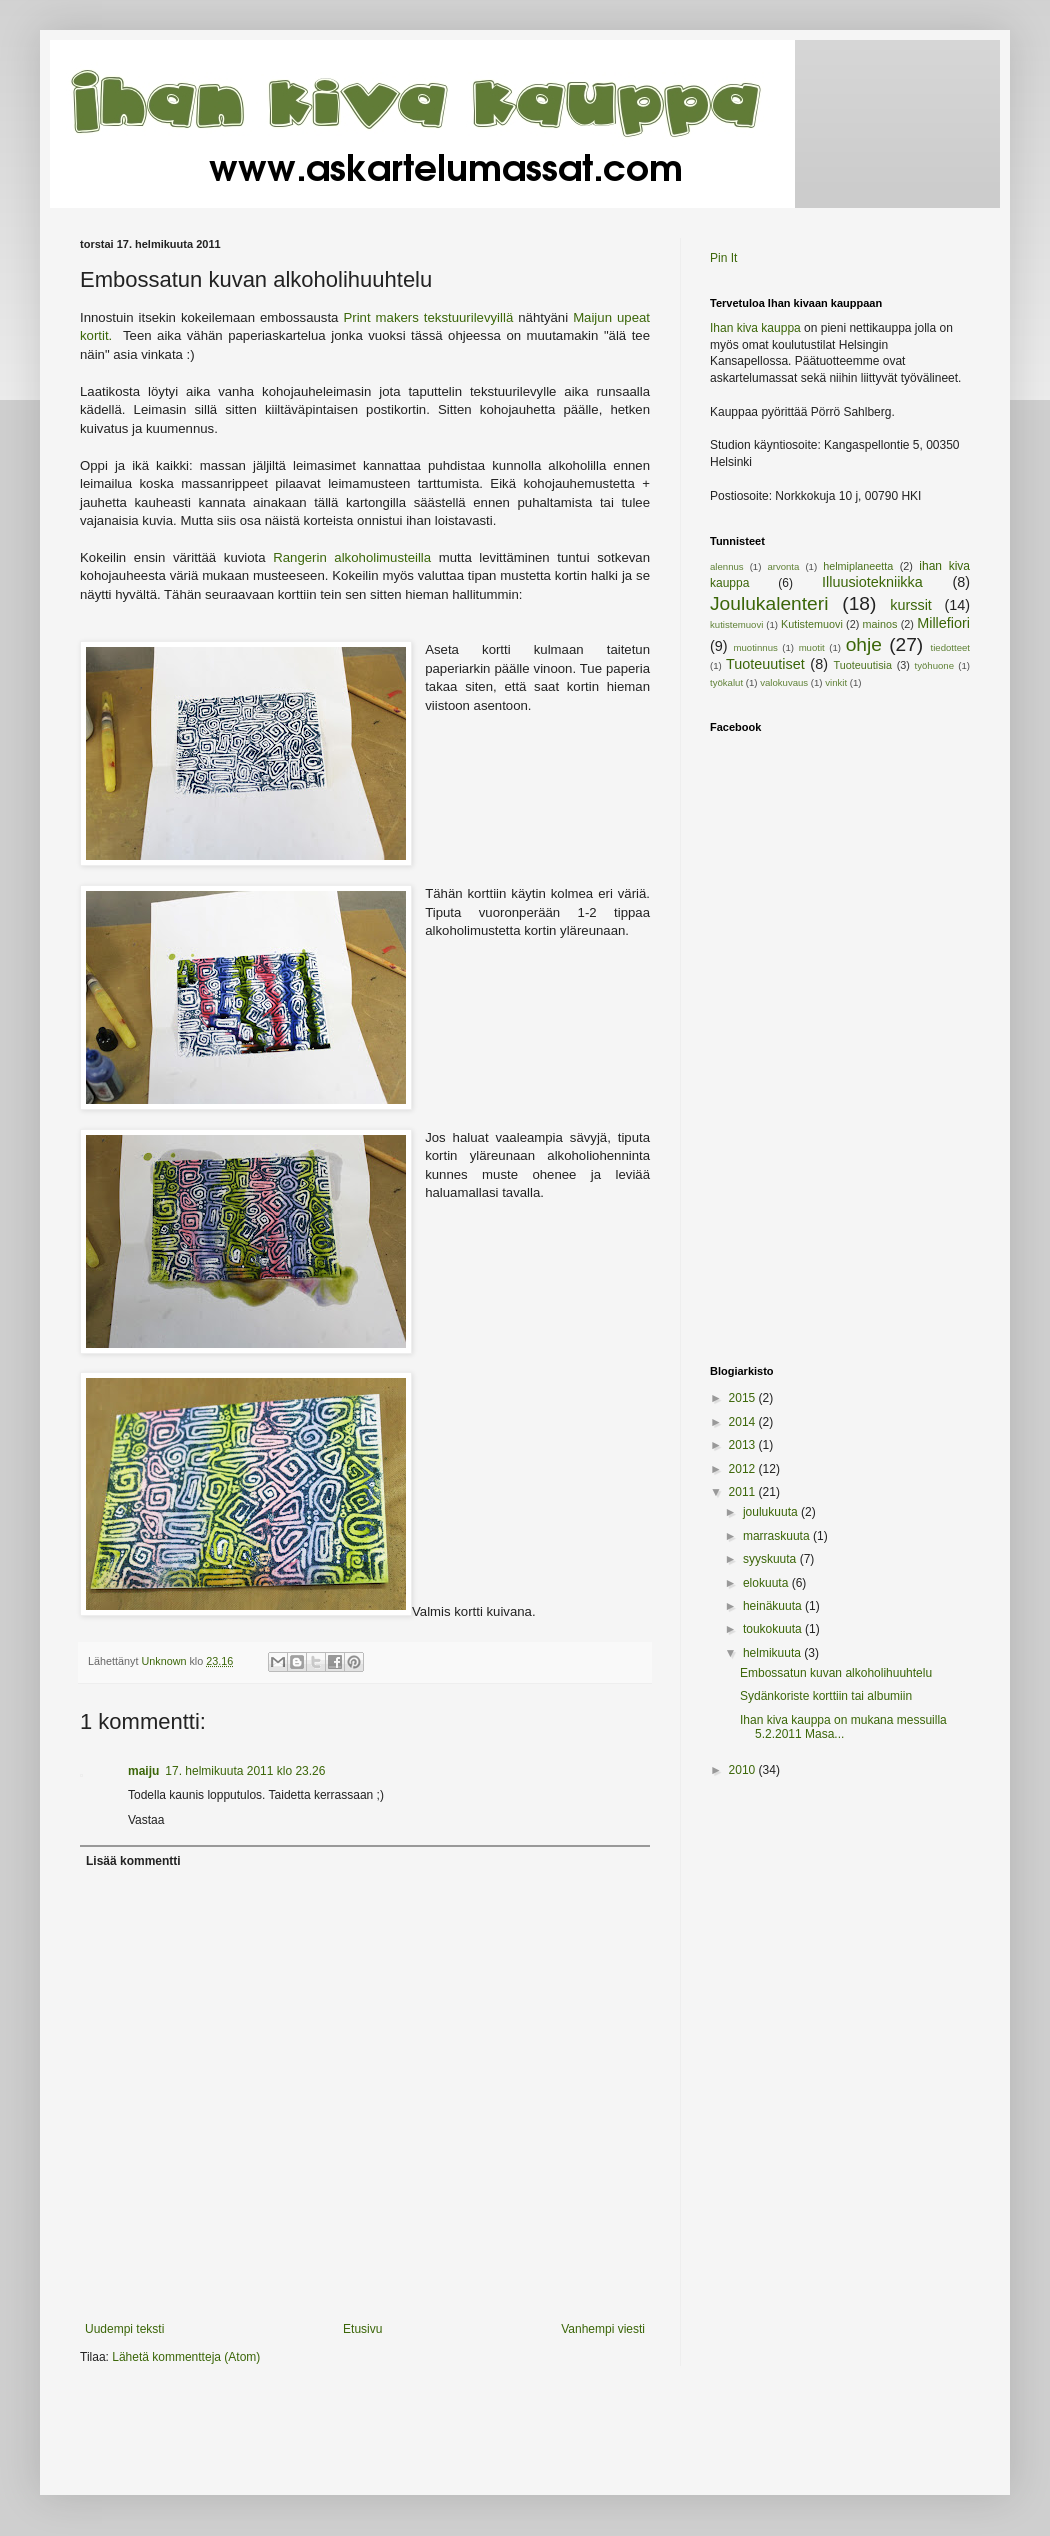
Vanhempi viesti (603, 2329)
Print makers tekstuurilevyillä (430, 317)
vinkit (836, 682)
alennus (727, 566)
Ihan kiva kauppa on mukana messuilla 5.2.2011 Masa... (843, 1727)
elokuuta (767, 1583)
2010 (744, 1770)
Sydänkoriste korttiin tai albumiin (826, 1696)
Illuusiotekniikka (872, 582)
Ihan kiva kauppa (755, 328)
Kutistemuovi (812, 624)
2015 (744, 1398)
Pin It (723, 258)
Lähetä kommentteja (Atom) (186, 2357)
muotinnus (756, 647)
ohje (864, 644)
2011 (744, 1492)
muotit (812, 647)
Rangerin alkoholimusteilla (352, 557)
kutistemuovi (736, 624)
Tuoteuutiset (765, 664)
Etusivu (362, 2329)
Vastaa (146, 1820)
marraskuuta (778, 1536)
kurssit (911, 605)
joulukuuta (772, 1512)
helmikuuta (773, 1653)
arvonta (783, 566)
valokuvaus (784, 682)
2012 (744, 1469)
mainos (880, 624)
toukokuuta (774, 1629)
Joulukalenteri (769, 603)
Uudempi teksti (124, 2329)
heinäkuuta (774, 1606)
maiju (143, 1771)
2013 (744, 1445)
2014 (744, 1422)
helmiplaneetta (858, 566)
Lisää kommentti (133, 1861)
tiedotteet (950, 647)
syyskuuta (771, 1559)
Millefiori (943, 623)
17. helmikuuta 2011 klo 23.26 (245, 1771)
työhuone (934, 665)
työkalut (726, 682)
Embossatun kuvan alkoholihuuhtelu (836, 1673)
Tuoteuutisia (863, 665)
